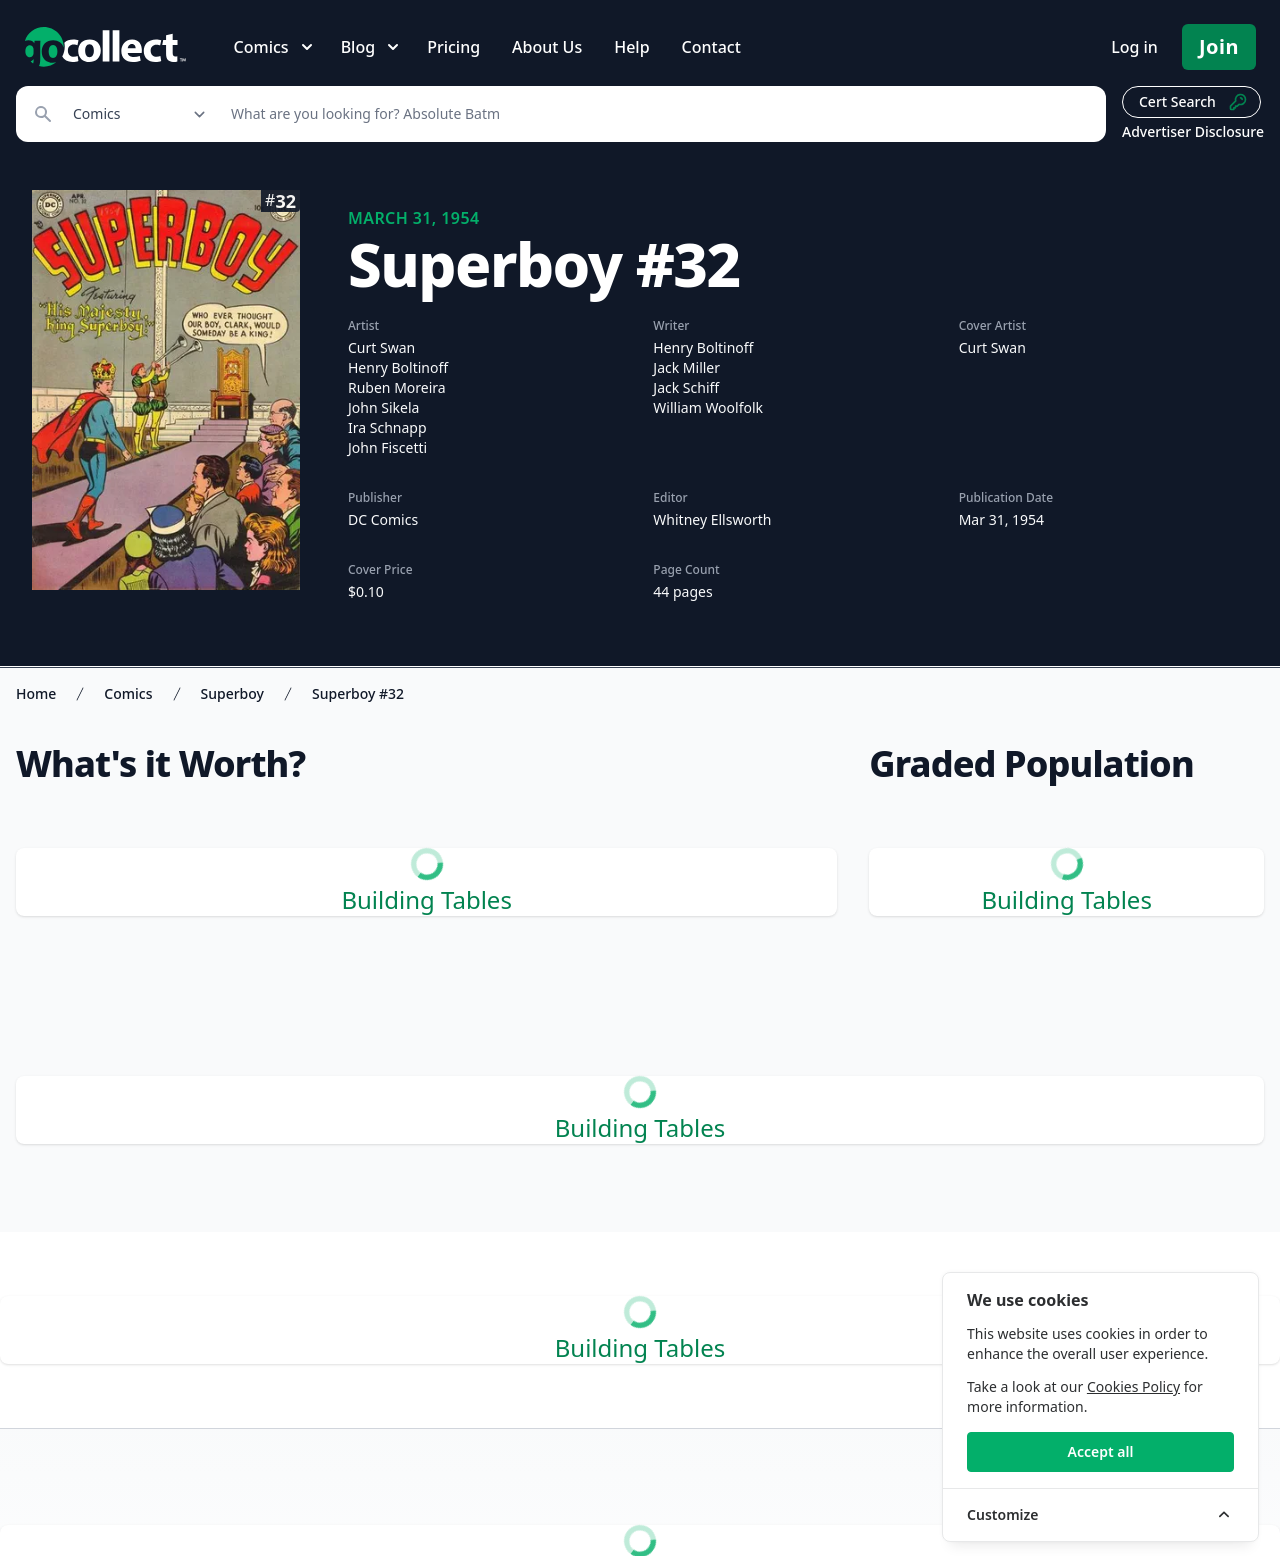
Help (631, 47)
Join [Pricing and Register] (1219, 46)
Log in (1134, 47)
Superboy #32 (358, 693)
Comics (128, 693)
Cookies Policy (1133, 1386)
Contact (711, 47)
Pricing (453, 47)
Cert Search (1193, 102)
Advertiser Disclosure (1193, 131)
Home (36, 693)
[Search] (657, 114)
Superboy (232, 693)
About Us (547, 47)
